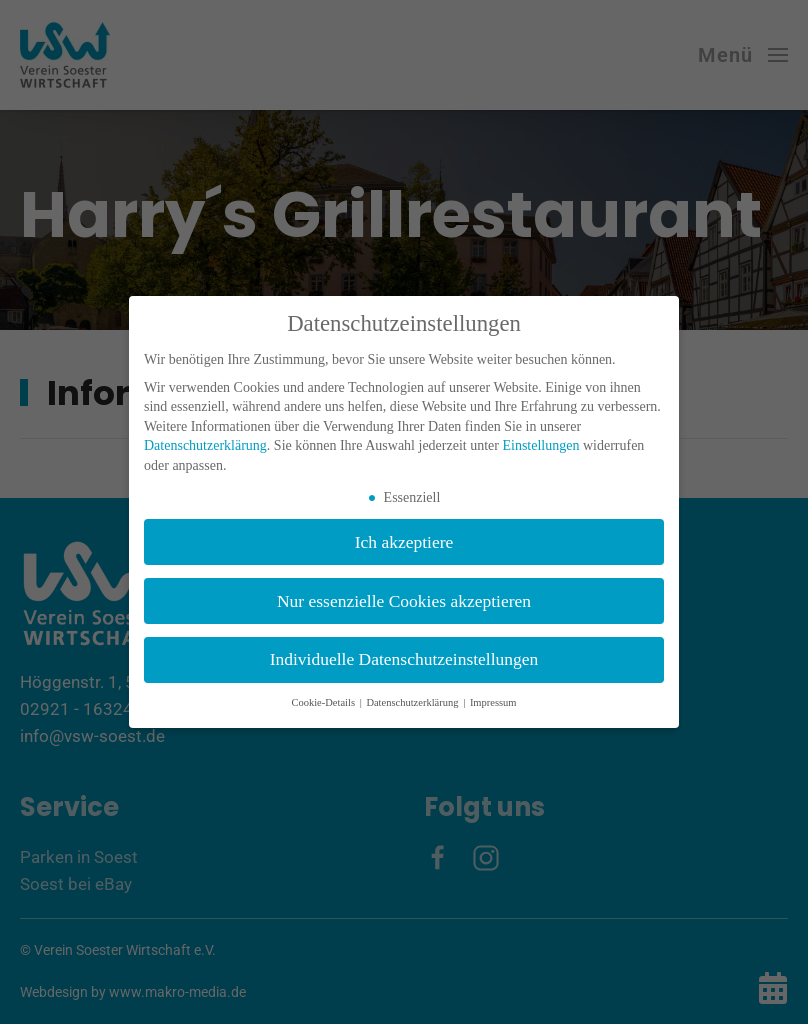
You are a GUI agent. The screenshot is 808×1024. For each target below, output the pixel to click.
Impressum (493, 702)
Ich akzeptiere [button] (404, 542)
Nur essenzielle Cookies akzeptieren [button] (404, 601)
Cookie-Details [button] (324, 702)
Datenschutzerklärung (205, 445)
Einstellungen (540, 445)
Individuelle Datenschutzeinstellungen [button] (404, 659)
